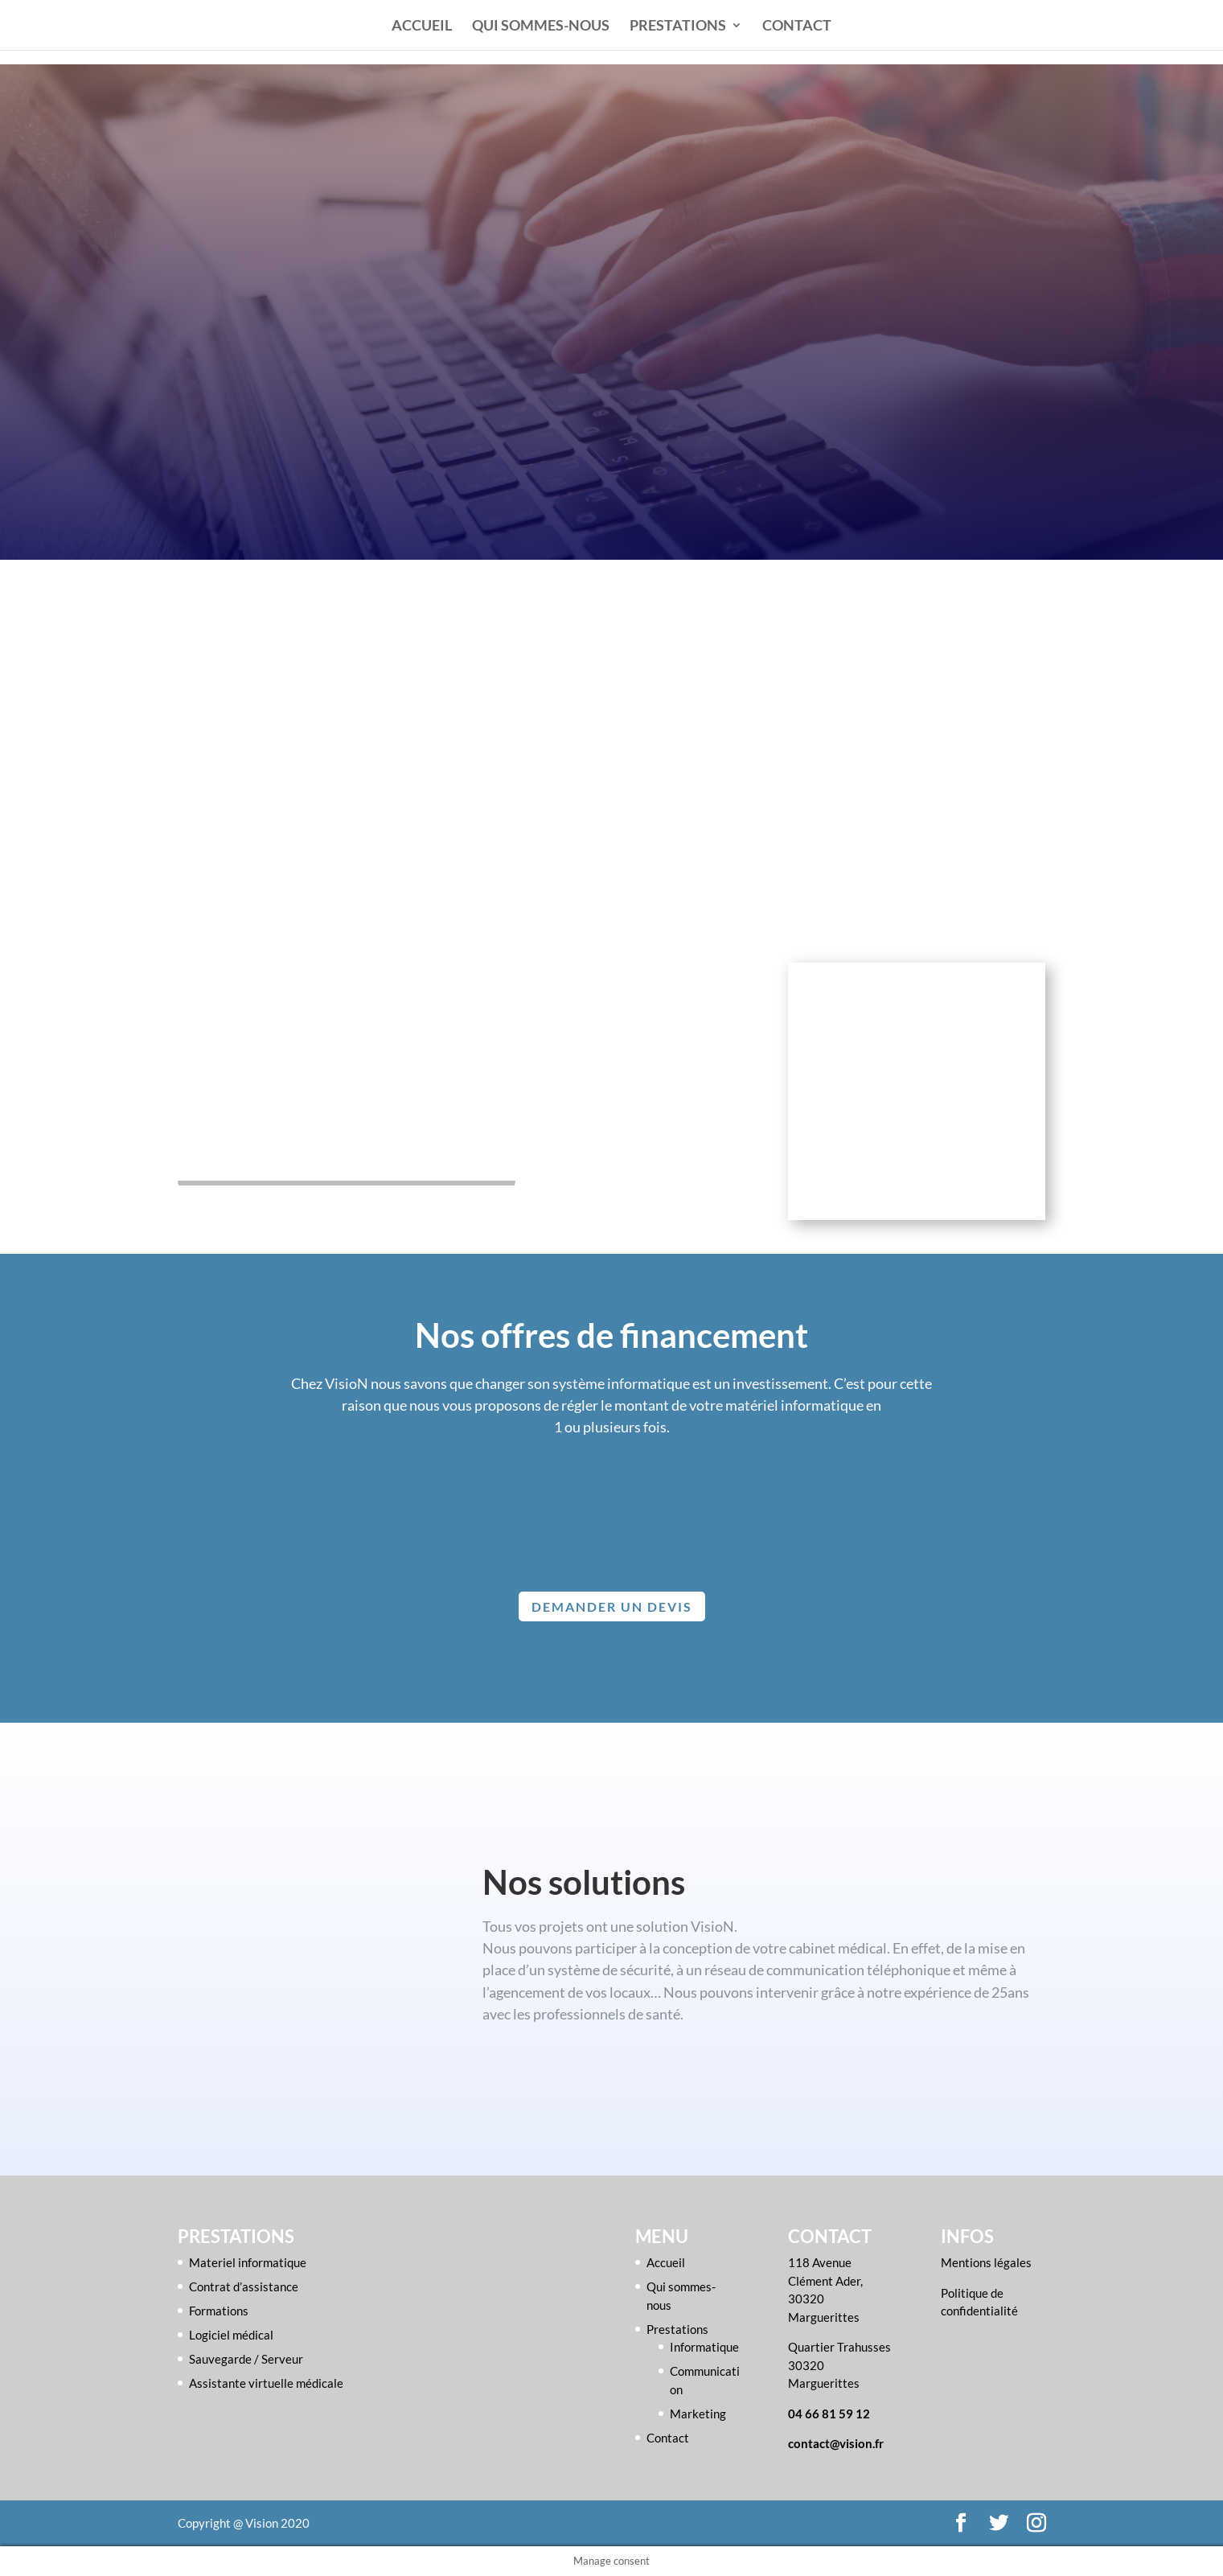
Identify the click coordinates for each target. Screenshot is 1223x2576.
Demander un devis (611, 1606)
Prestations (678, 26)
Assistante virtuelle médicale (266, 2383)
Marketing (698, 2413)
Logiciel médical (231, 2334)
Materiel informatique (247, 2262)
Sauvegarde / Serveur (246, 2359)
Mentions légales (986, 2262)
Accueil (422, 26)
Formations (218, 2310)
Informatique (704, 2347)
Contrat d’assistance (243, 2286)
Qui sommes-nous (540, 26)
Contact (796, 26)
